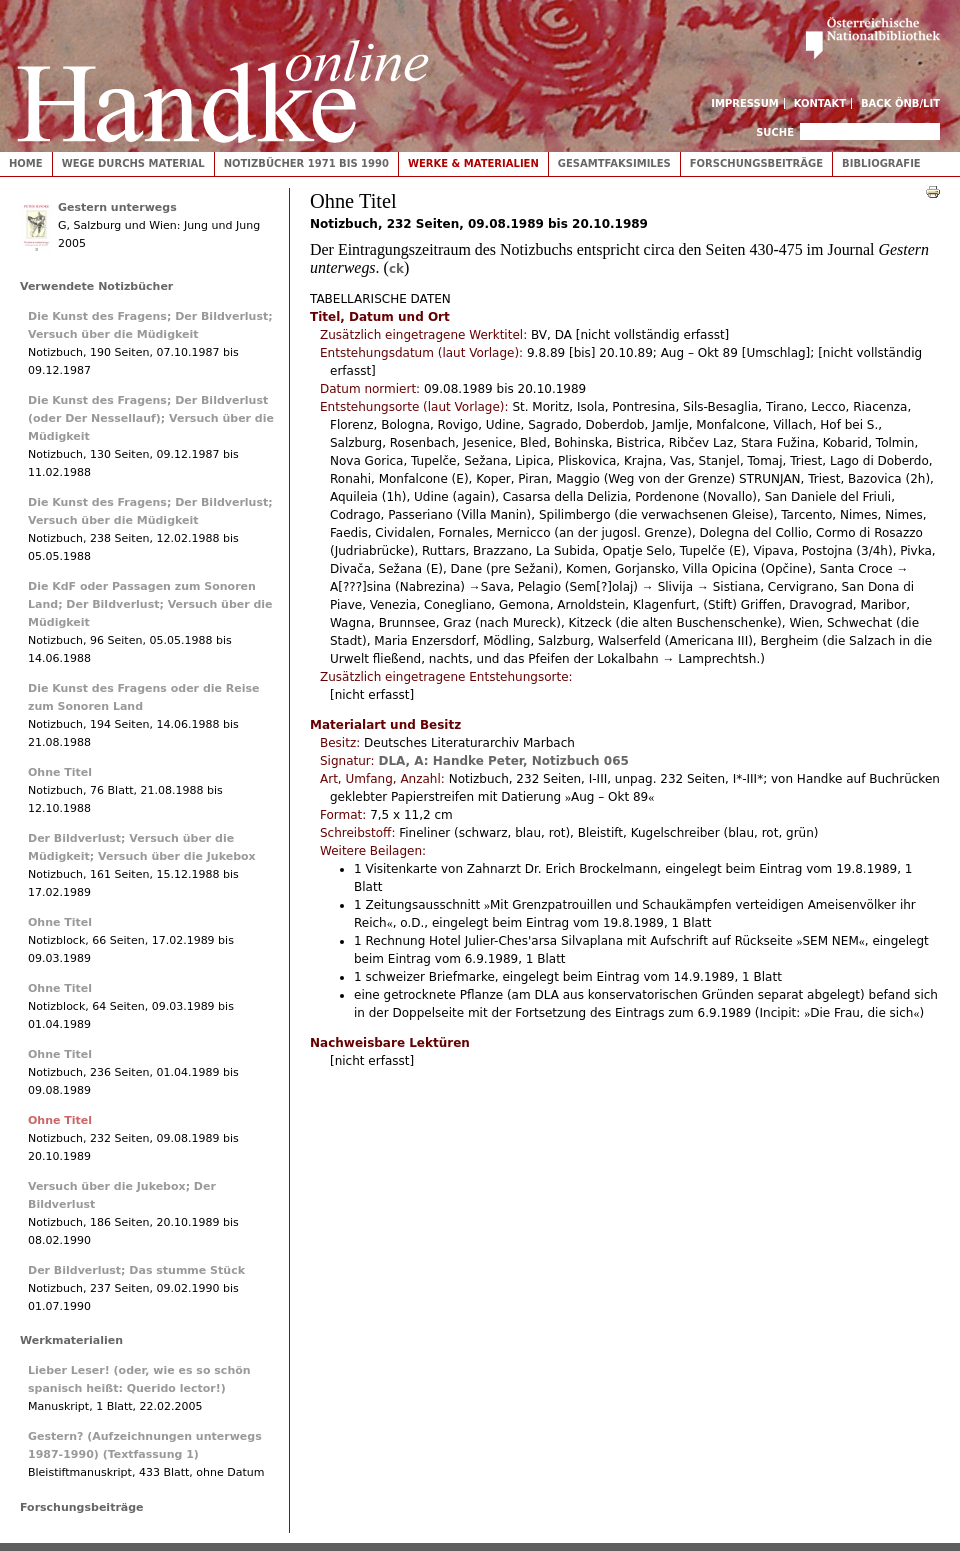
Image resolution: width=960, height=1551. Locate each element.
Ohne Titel (60, 772)
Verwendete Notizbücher (96, 286)
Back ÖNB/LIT (900, 103)
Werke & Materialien (473, 163)
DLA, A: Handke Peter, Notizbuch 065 (503, 761)
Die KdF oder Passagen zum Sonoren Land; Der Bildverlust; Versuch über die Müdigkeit (150, 604)
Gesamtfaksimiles (614, 163)
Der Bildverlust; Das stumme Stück (136, 1270)
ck (396, 269)
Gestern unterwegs (117, 207)
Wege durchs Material (133, 163)
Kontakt (820, 103)
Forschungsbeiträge (756, 163)
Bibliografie (881, 163)
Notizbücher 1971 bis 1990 (306, 163)
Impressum (745, 103)
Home (26, 163)
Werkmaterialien (71, 1340)
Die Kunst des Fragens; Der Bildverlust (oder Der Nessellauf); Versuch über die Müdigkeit (151, 418)
